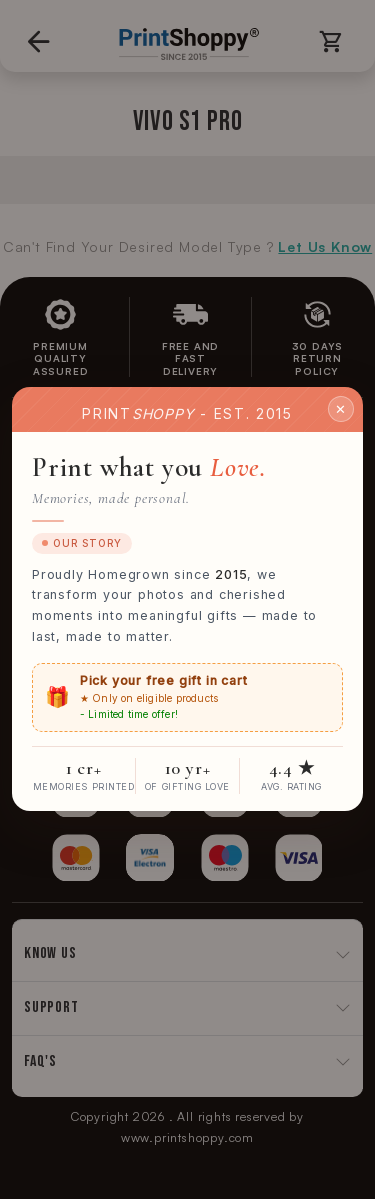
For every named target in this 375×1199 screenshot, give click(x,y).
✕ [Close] (341, 409)
